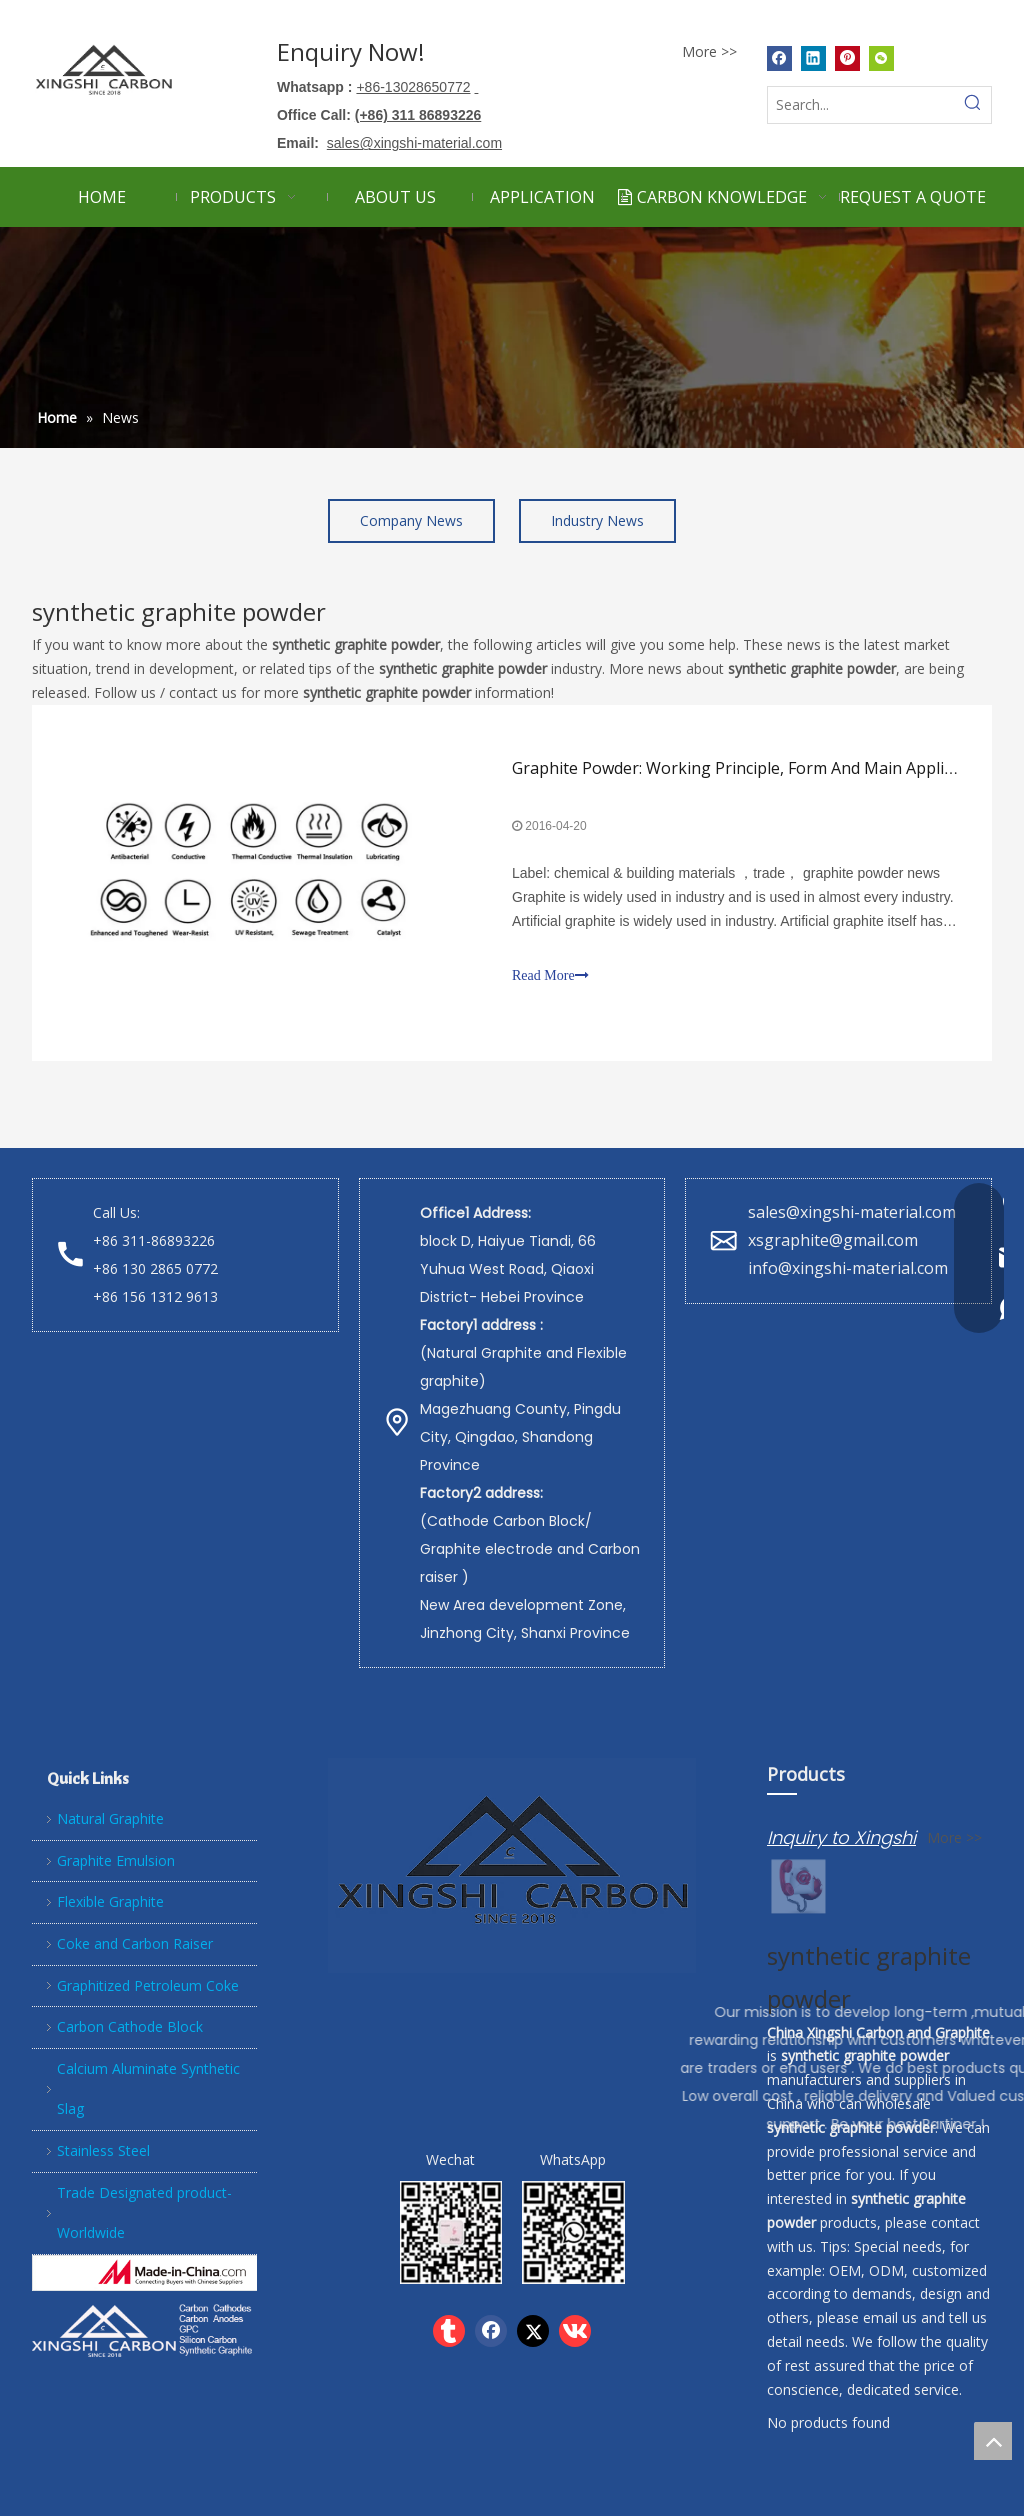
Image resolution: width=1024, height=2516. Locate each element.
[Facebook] (779, 58)
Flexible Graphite (110, 1901)
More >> (709, 52)
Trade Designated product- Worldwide (144, 2213)
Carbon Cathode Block (130, 2026)
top (993, 2441)
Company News (411, 520)
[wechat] (451, 2232)
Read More (550, 975)
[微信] (881, 58)
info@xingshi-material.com (848, 1268)
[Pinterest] (847, 58)
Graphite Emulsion (116, 1860)
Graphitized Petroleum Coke (148, 1985)
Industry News (597, 520)
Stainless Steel (103, 2150)
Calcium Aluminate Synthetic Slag (148, 2089)
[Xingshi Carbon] (144, 2329)
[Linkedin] (813, 58)
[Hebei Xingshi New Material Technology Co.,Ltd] (172, 2273)
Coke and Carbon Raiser (135, 1943)
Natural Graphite (110, 1818)
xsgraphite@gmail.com (835, 1240)
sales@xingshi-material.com (852, 1212)
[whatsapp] (573, 2232)
